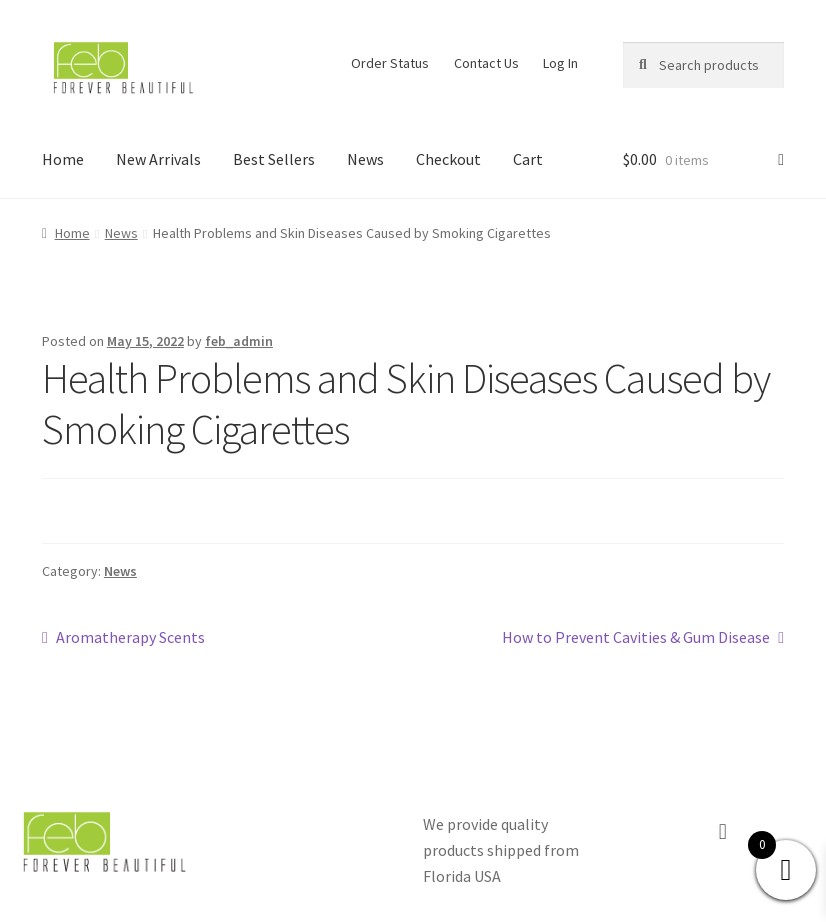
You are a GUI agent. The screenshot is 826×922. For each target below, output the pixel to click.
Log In (560, 63)
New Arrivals (158, 159)
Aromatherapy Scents (130, 636)
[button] (722, 831)
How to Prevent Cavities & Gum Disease (636, 636)
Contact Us (486, 63)
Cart (528, 159)
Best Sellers (274, 159)
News (365, 159)
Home (63, 159)
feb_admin (239, 341)
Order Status (390, 63)
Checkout (448, 159)
